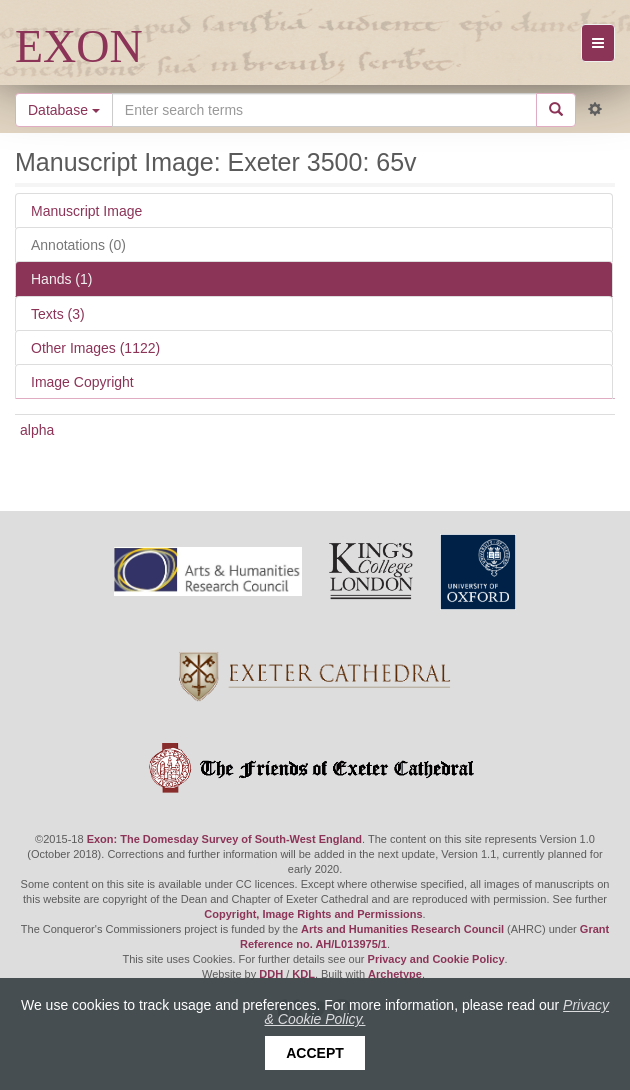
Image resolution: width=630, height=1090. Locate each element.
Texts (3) (58, 314)
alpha (37, 430)
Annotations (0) (78, 245)
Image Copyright (82, 382)
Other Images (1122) (95, 348)
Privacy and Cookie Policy (436, 959)
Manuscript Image (86, 211)
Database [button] (64, 110)
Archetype (395, 974)
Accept (315, 1053)
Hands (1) (61, 279)
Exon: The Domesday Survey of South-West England (224, 839)
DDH (271, 974)
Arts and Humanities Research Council (402, 929)
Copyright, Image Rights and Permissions (313, 914)
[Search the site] (324, 110)
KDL (303, 974)
